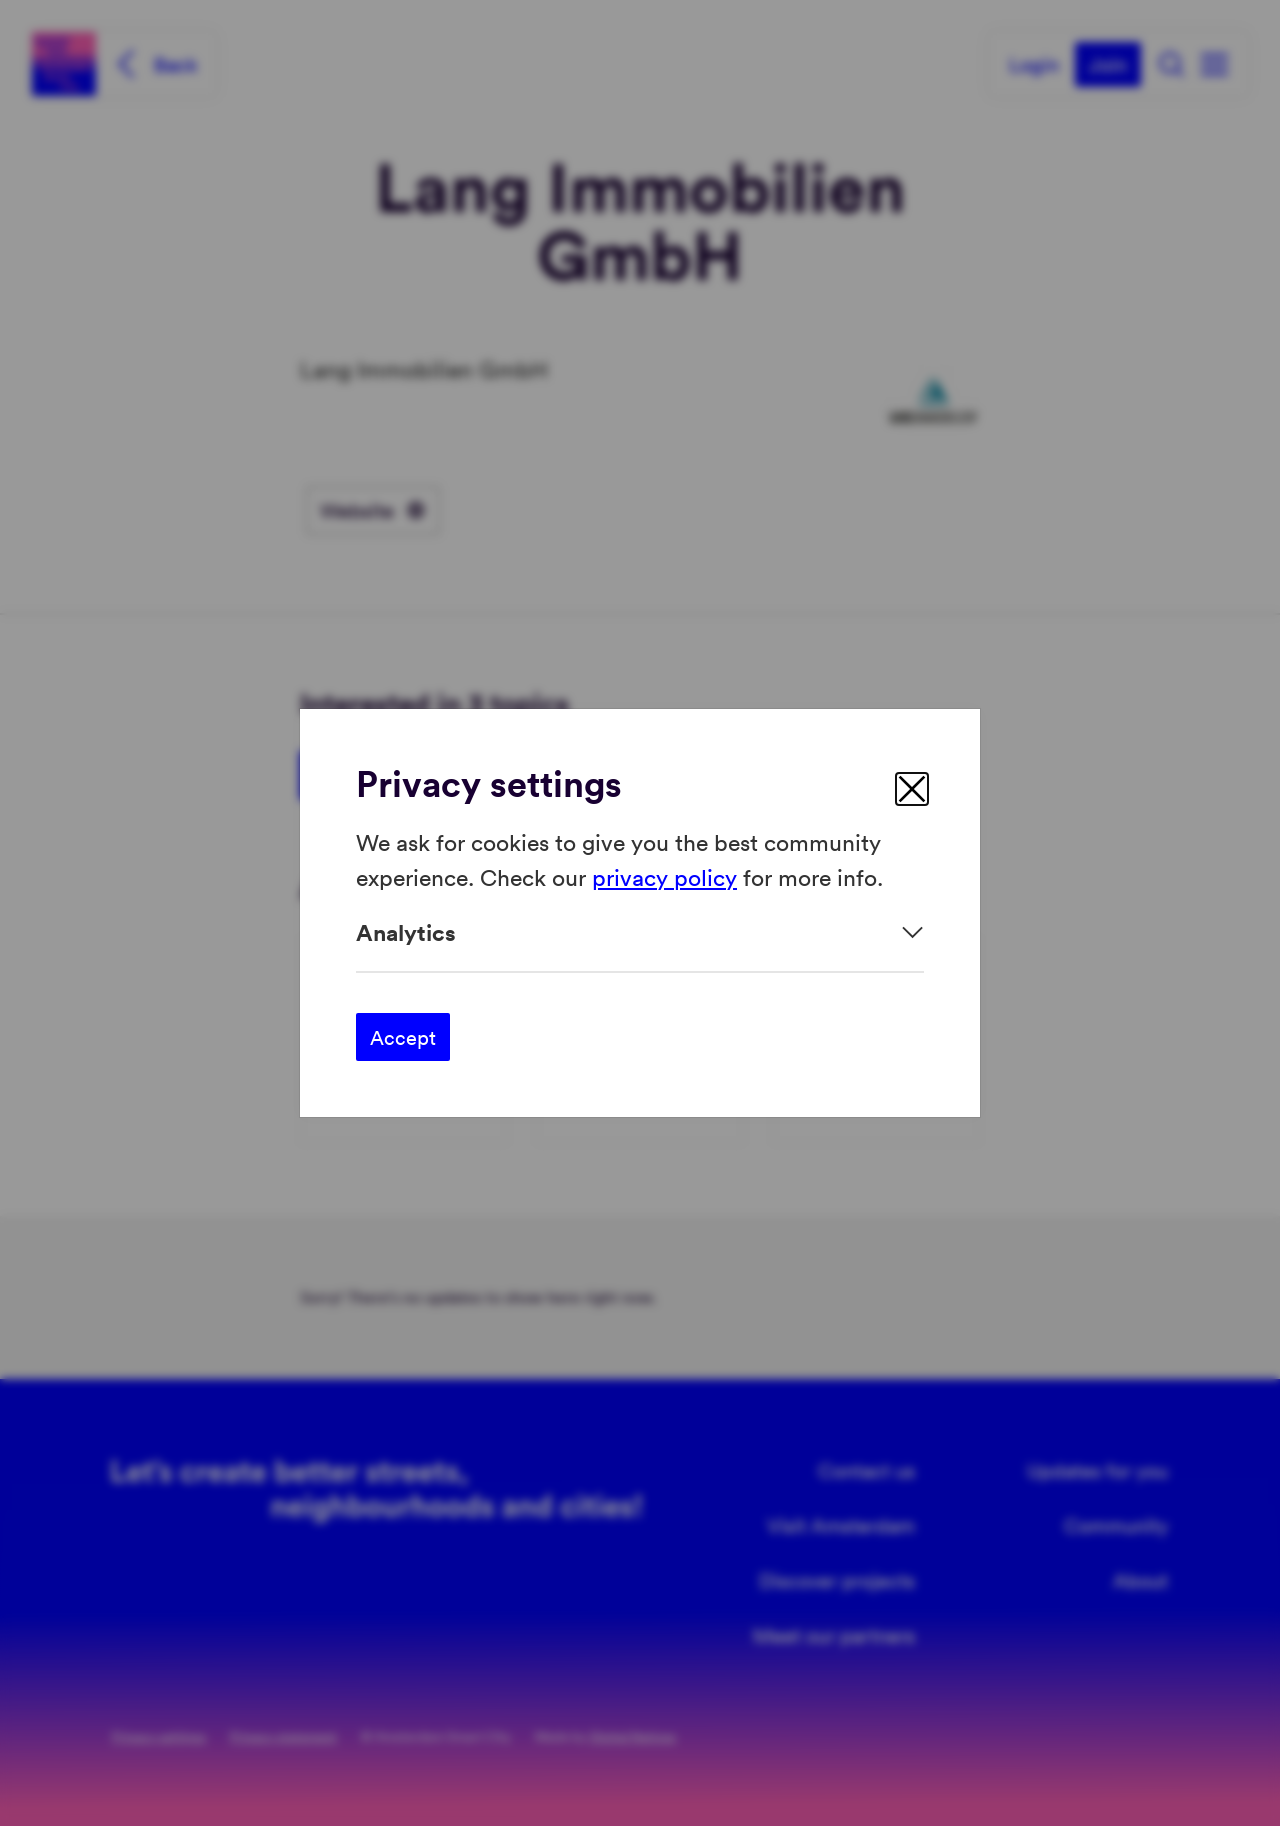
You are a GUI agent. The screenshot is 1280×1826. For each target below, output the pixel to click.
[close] (912, 789)
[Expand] (640, 932)
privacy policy (664, 875)
